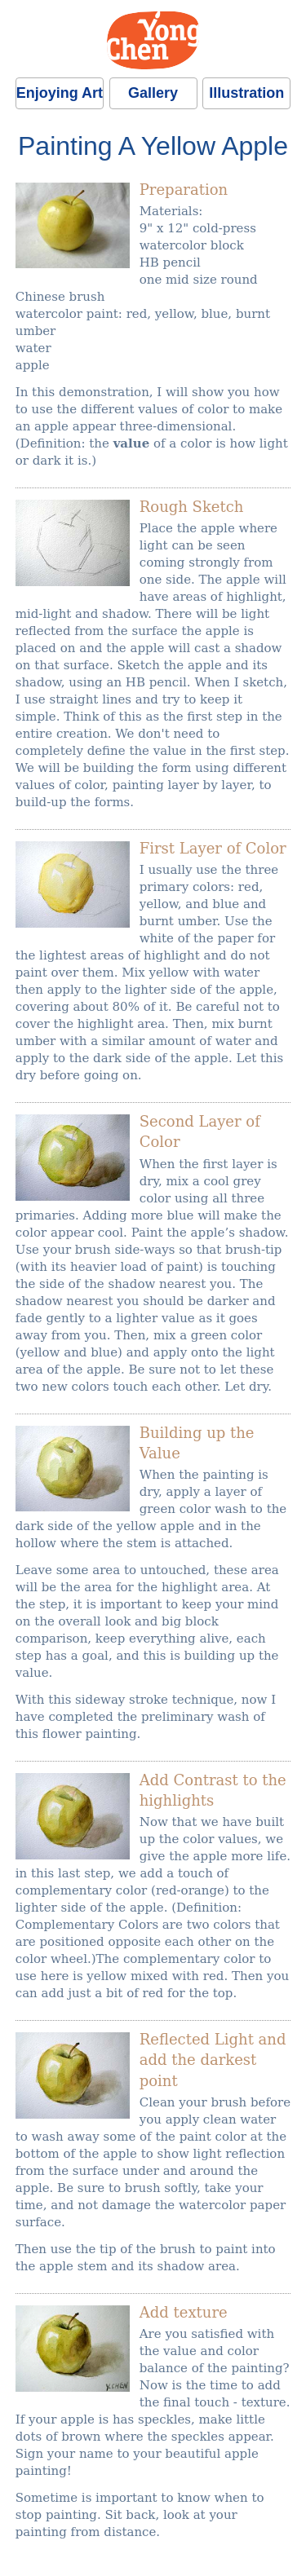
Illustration (246, 93)
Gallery (153, 93)
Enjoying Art (59, 93)
